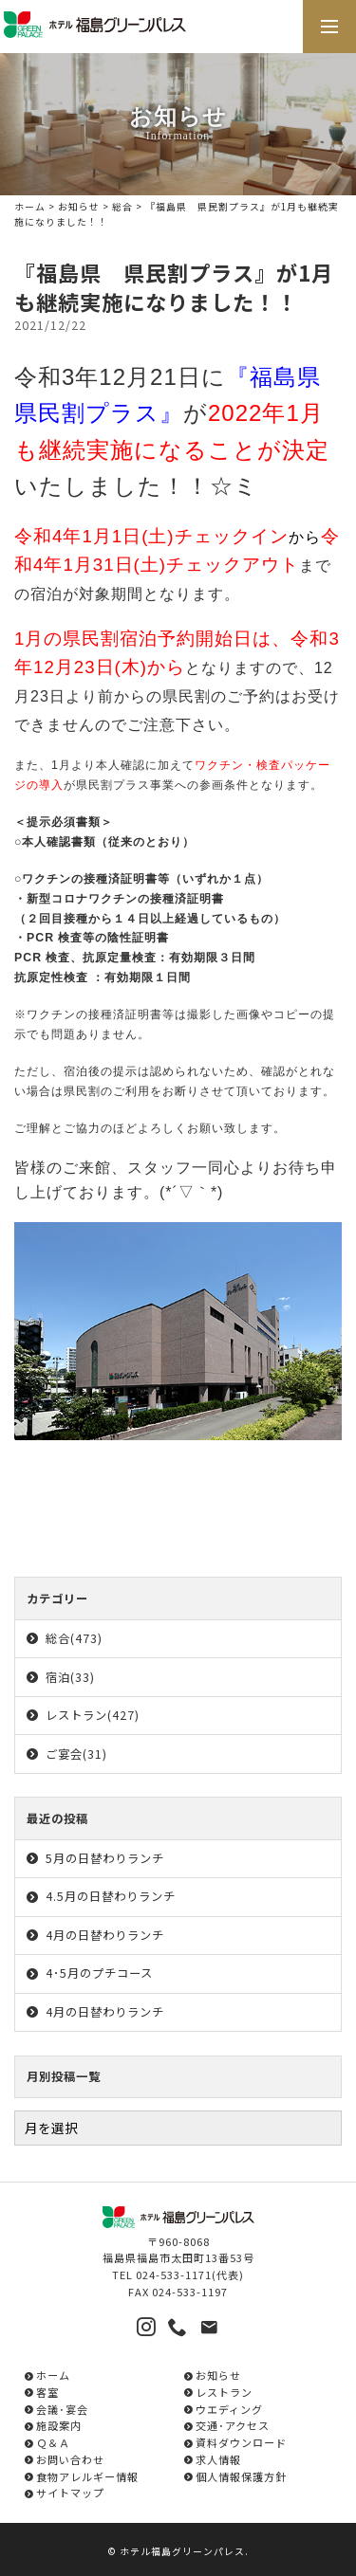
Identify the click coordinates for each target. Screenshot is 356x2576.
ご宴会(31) (76, 1754)
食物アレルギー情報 (87, 2476)
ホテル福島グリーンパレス (182, 2551)
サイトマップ (70, 2492)
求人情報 (218, 2459)
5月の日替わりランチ (105, 1858)
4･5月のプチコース (99, 1973)
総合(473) (74, 1638)
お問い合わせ (70, 2459)
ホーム (30, 206)
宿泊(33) (70, 1677)
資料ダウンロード (241, 2442)
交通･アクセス (233, 2425)
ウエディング (229, 2409)
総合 (122, 206)
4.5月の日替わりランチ (111, 1896)
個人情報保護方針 (241, 2476)
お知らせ (79, 206)
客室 (47, 2392)
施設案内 (59, 2425)
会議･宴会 (62, 2409)
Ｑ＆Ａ (53, 2442)
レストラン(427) (93, 1715)
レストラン (224, 2392)
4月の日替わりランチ (105, 1935)
